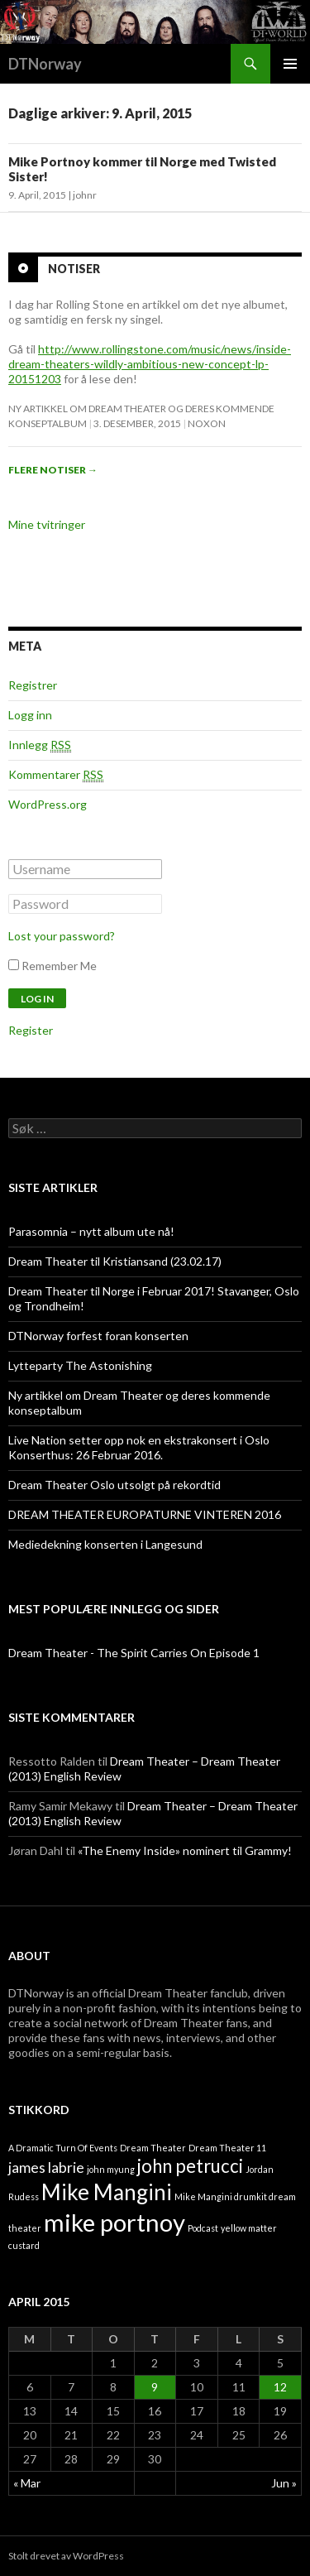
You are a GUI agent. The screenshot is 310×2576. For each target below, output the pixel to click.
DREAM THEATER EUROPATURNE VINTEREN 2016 (144, 1514)
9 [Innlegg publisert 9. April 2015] (154, 2387)
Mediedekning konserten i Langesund (105, 1544)
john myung (111, 2169)
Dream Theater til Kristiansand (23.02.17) (115, 1261)
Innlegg (39, 745)
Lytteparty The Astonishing (80, 1365)
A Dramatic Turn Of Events (62, 2147)
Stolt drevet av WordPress (66, 2556)
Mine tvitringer (46, 524)
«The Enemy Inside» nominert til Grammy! (185, 1850)
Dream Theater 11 (227, 2147)
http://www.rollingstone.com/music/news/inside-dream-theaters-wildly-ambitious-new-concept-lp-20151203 (149, 364)
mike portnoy (114, 2222)
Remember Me (59, 966)
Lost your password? (61, 936)
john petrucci (190, 2166)
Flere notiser (53, 470)
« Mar (27, 2483)
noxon (207, 423)
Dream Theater (153, 2147)
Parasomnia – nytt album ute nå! (91, 1231)
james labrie (46, 2167)
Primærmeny (290, 64)
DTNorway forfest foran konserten (98, 1336)
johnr (85, 195)
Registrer (32, 685)
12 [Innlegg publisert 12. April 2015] (280, 2387)
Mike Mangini (106, 2192)
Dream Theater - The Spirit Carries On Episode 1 (134, 1653)
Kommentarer (55, 774)
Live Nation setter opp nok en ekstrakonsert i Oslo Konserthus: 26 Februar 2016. (138, 1447)
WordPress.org (47, 804)
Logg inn (30, 715)
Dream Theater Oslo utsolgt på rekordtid (114, 1485)
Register (30, 1030)
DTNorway (45, 64)
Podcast (203, 2228)
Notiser (74, 269)
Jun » (284, 2483)
